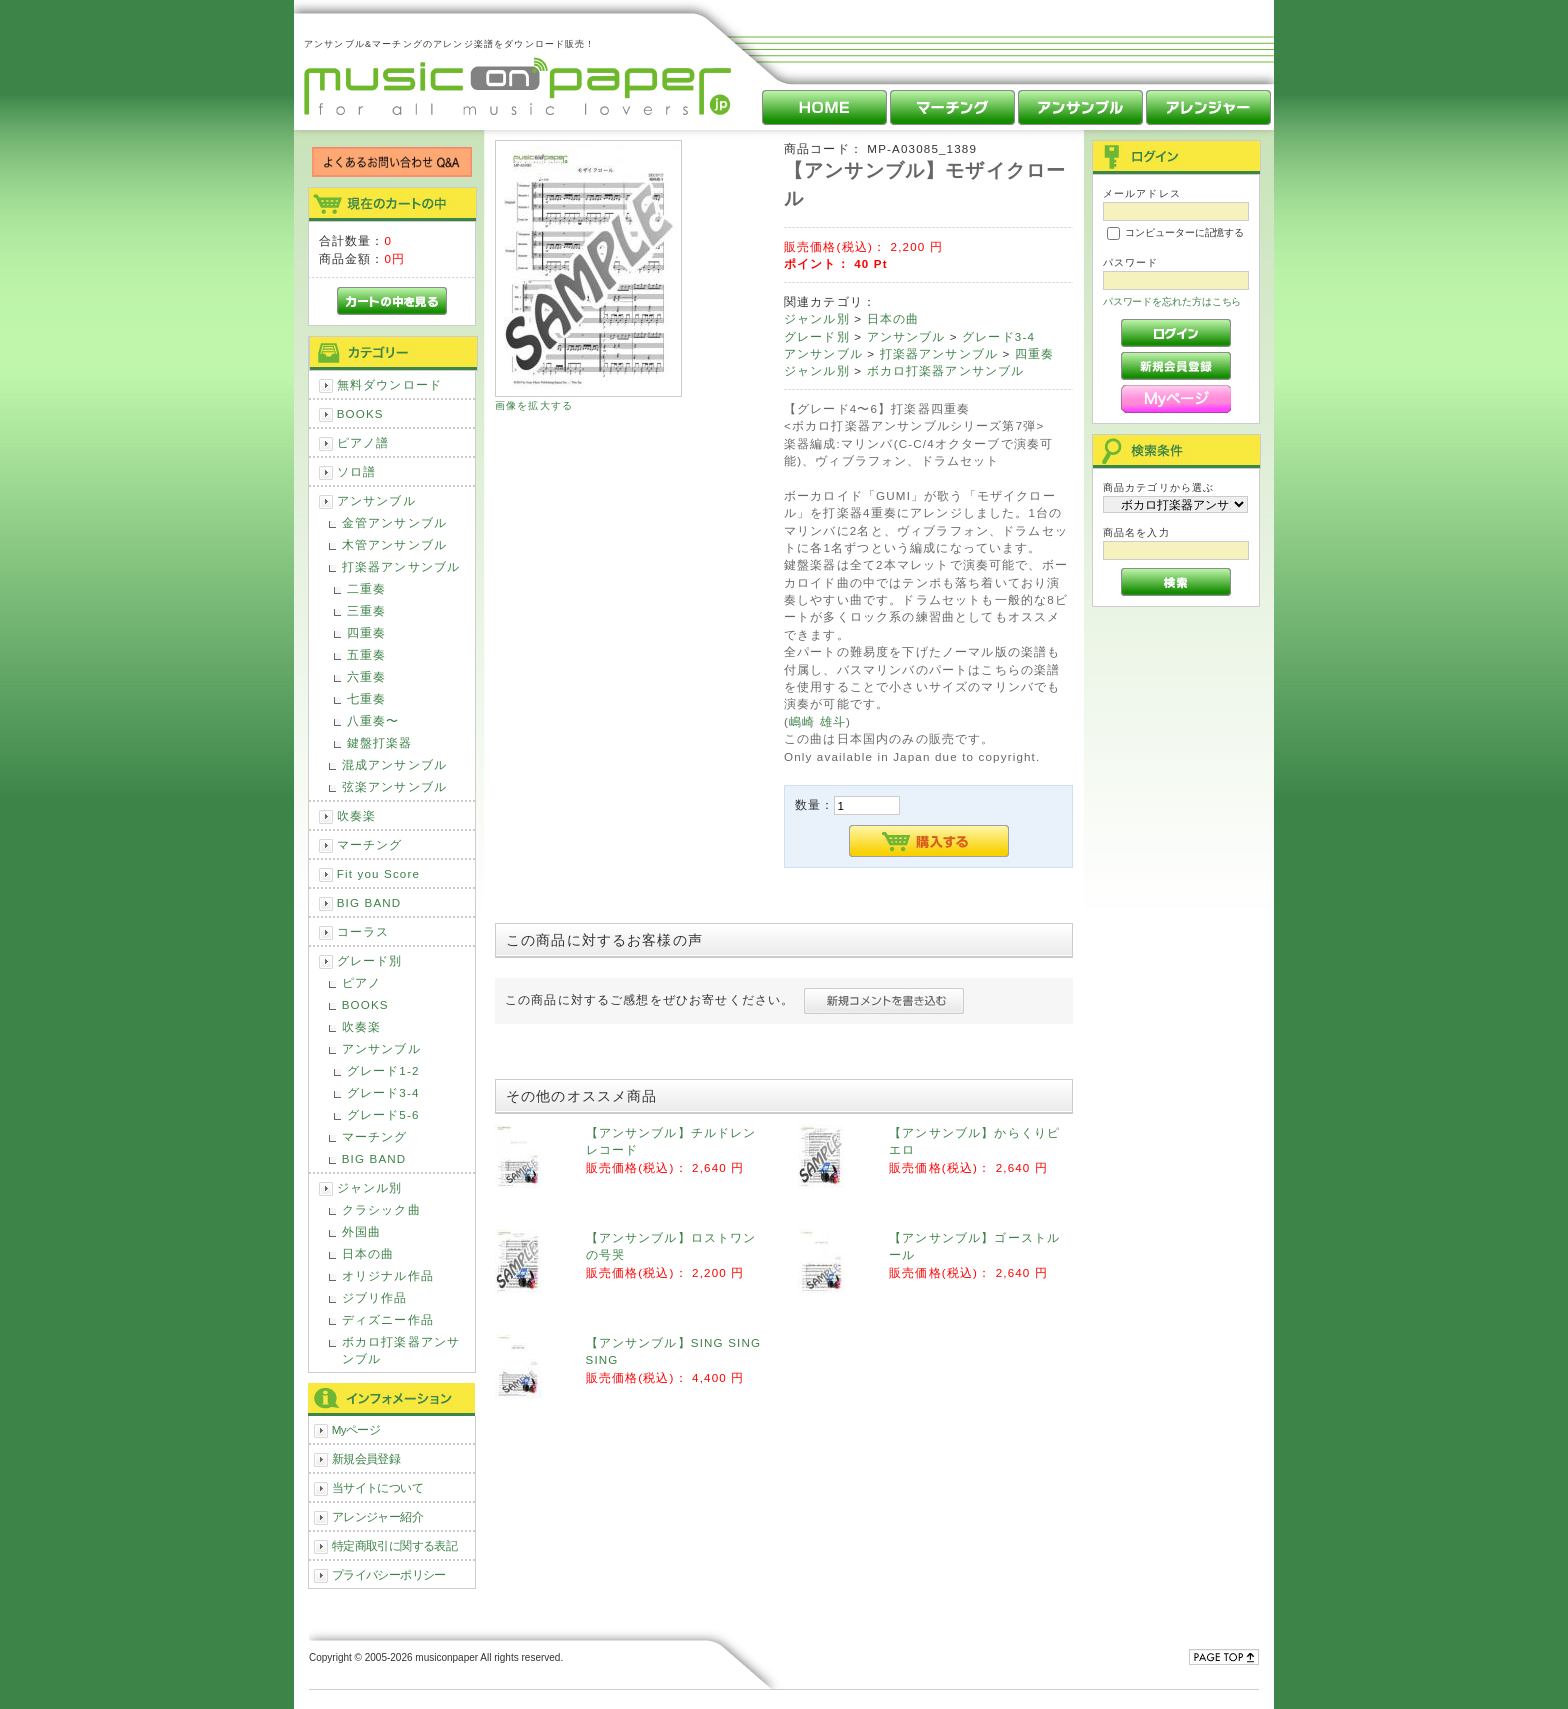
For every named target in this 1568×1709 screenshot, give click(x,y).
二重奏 (366, 588)
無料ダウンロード (389, 384)
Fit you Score (378, 873)
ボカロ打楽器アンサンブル (401, 1350)
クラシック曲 (381, 1209)
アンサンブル (376, 500)
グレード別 (370, 960)
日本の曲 (368, 1253)
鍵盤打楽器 (380, 742)
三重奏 (366, 610)
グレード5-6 (383, 1114)
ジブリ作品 (375, 1297)
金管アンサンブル (394, 522)
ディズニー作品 (388, 1319)
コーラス (363, 931)
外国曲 (361, 1231)
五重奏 (366, 654)
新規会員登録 (366, 1458)
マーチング (370, 844)
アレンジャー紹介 (377, 1516)
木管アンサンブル (394, 544)
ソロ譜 (356, 471)
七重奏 (366, 698)
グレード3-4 (383, 1092)
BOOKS (360, 413)
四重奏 (366, 632)
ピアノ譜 (363, 442)
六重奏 (366, 676)
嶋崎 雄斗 (817, 721)
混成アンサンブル (394, 764)
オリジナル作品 (388, 1275)
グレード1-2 (383, 1070)
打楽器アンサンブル (401, 566)
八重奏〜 (373, 720)
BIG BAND (369, 902)
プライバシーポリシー (389, 1574)
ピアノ (361, 982)
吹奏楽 (356, 815)
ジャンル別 (370, 1187)
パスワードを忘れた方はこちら (1172, 301)
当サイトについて (377, 1487)
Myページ (356, 1429)
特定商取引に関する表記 (395, 1545)
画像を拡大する (534, 405)
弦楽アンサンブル (394, 786)
